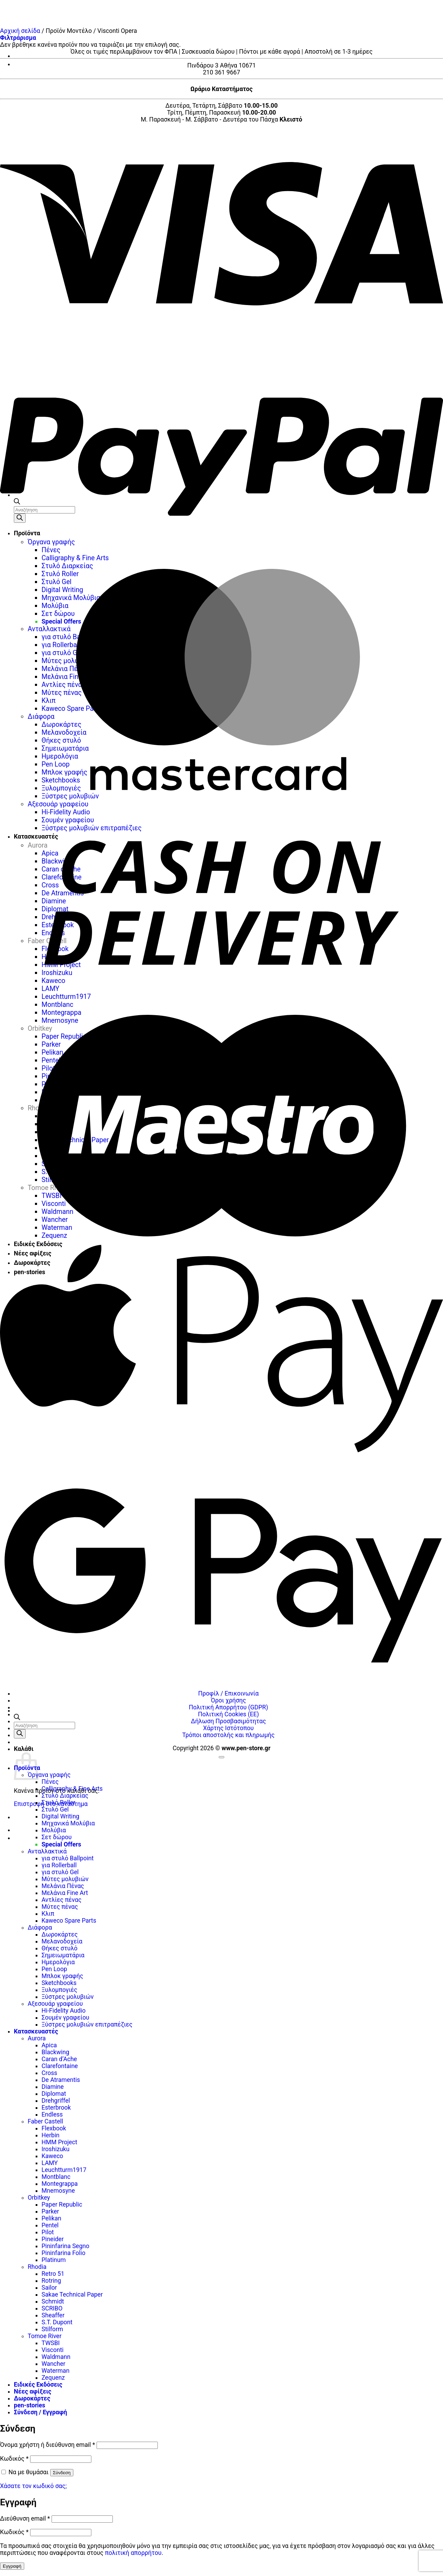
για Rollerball (59, 1865)
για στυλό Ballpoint (67, 1858)
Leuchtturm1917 (64, 2169)
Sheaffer (53, 2315)
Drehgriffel (56, 2100)
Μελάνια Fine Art (65, 1892)
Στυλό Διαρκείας (65, 1795)
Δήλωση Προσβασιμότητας (228, 1721)
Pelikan (51, 2218)
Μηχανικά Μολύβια (68, 1823)
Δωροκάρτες (60, 1934)
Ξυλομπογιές (59, 1989)
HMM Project (59, 2142)
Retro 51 (53, 2273)
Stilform (52, 2329)
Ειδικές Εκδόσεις (38, 2384)
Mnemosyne (58, 2190)
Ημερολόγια (58, 1962)
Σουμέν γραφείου (65, 2017)
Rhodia (37, 2266)
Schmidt (53, 2301)
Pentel (50, 2225)
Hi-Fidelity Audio (63, 2010)
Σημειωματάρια (63, 1955)
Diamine (53, 2086)
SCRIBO (52, 2308)
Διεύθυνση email (25, 2518)
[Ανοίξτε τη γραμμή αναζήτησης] (17, 1718)
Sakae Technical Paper (72, 2294)
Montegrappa (60, 2183)
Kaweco (52, 2156)
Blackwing (55, 2052)
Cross (49, 2072)
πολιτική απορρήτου (133, 2552)
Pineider (53, 2239)
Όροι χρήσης (228, 1700)
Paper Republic (62, 2204)
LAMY (50, 2162)
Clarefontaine (60, 2066)
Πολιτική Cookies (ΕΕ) (228, 1714)
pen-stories (29, 2405)
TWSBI (51, 2343)
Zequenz (53, 2377)
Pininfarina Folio (63, 2252)
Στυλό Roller (58, 1802)
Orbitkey (39, 2197)
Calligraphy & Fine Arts (72, 1788)
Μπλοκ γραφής (62, 1976)
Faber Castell (45, 2121)
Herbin (51, 2135)
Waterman (56, 2370)
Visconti (53, 2349)
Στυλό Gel (55, 1809)
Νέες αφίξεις (32, 2391)
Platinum (54, 2259)
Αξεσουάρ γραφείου (55, 2003)
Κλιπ (48, 1913)
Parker (50, 2211)
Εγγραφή (12, 2566)
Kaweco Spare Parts (69, 1920)
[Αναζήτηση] (20, 1733)
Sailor (49, 2287)
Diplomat (54, 2093)
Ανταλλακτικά (47, 1851)
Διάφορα (40, 1927)
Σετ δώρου (57, 1837)
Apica (49, 2045)
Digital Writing (60, 1816)
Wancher (53, 2363)
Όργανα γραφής (49, 1774)
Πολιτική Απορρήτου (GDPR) (228, 1707)
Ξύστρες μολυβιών (68, 1996)
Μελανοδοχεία (62, 1941)
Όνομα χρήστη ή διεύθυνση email (47, 2444)
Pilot (48, 2232)
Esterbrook (56, 2107)
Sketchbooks (59, 1982)
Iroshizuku (56, 2149)
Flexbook (54, 2128)
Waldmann (56, 2356)
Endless (52, 2114)
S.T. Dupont (57, 2322)
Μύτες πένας (60, 1906)
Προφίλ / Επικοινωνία (228, 1693)
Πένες (50, 1781)
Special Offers (61, 1844)
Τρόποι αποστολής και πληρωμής (228, 1735)
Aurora (37, 2038)
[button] (18, 37)
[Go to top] (221, 1757)
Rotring (51, 2280)
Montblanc (56, 2176)
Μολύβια (54, 1830)
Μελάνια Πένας (63, 1885)
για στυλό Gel (60, 1872)
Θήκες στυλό (60, 1948)
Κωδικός (14, 2458)
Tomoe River (45, 2336)
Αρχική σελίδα (20, 30)
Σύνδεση (62, 2472)
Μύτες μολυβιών (65, 1879)
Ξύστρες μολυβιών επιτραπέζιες (87, 2024)
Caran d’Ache (59, 2059)
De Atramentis (61, 2079)
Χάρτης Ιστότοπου (228, 1728)
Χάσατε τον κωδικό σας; (33, 2486)
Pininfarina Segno (65, 2246)
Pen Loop (54, 1969)
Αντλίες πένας (61, 1899)
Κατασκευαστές (36, 2031)
